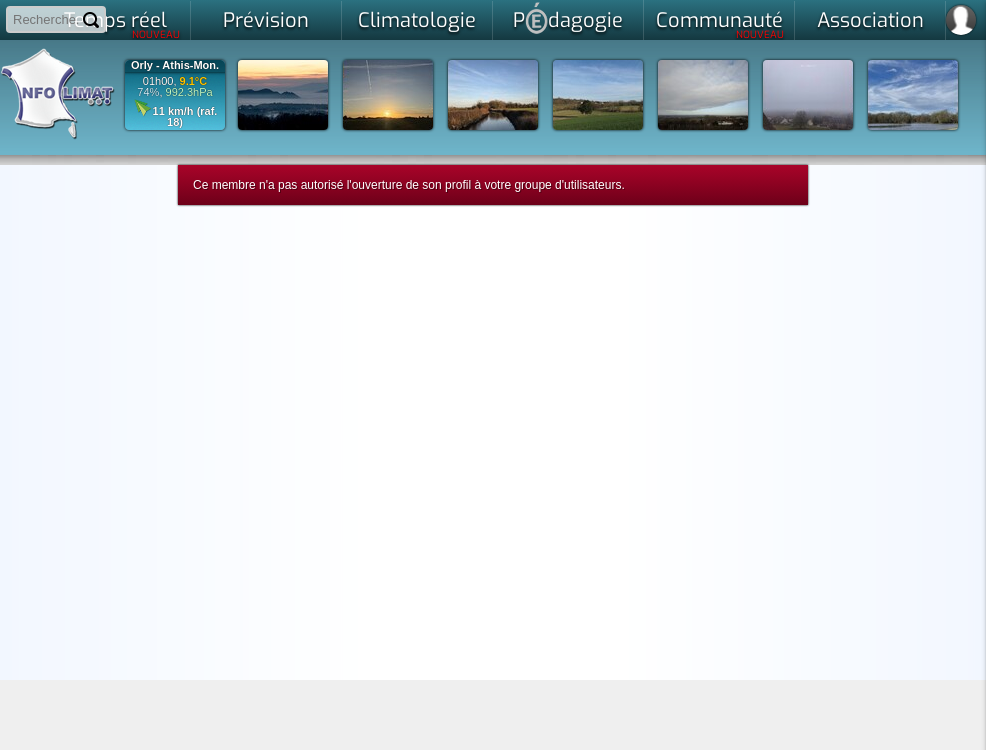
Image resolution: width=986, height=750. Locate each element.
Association (870, 20)
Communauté (720, 24)
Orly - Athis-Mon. (175, 65)
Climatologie (417, 20)
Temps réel (122, 24)
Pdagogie (568, 18)
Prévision (266, 20)
